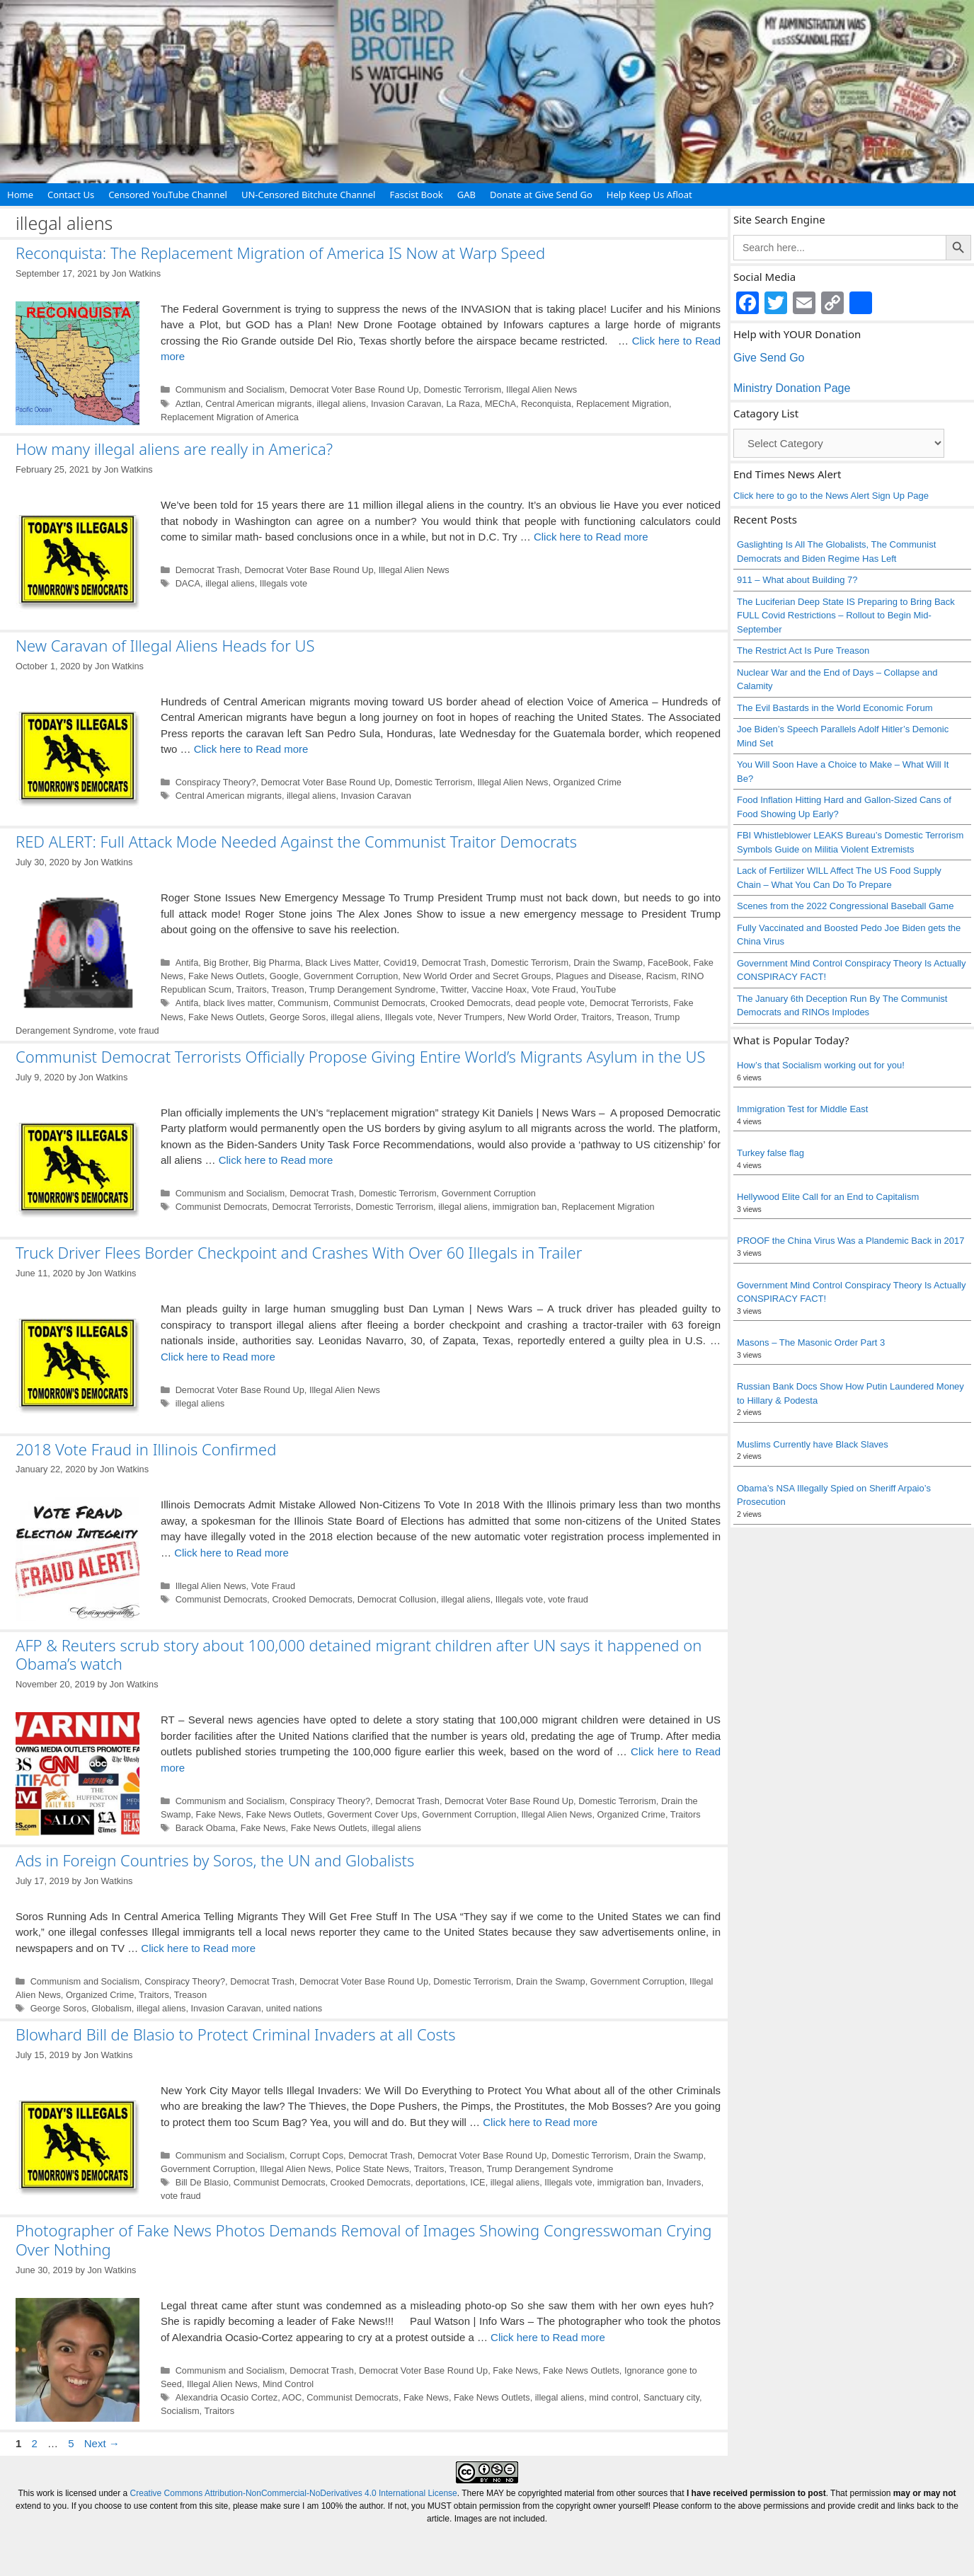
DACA (188, 583)
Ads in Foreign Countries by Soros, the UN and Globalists (215, 1860)
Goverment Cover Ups (372, 1814)
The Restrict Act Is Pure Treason (803, 650)
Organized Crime (587, 782)
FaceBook (668, 962)
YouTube (598, 989)
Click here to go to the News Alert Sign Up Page (831, 495)
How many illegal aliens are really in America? (174, 448)
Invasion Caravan (406, 403)
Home (20, 194)
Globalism (111, 2008)
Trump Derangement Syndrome (372, 989)
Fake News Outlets (226, 976)
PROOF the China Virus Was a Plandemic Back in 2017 (851, 1240)
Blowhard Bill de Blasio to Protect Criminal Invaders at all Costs (236, 2034)
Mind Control (288, 2384)
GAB (466, 194)
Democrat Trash (208, 570)
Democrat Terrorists (629, 1003)
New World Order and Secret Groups (477, 976)
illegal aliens (341, 403)
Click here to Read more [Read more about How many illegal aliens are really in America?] (591, 537)
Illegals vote (283, 583)
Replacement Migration (622, 403)
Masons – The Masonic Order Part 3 (811, 1342)
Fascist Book (415, 194)
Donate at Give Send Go (541, 194)
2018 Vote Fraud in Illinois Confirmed (146, 1449)
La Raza (463, 403)
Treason (287, 989)
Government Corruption (351, 976)
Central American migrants (258, 403)
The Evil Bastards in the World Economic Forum (834, 708)
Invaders (684, 2182)
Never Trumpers (469, 1017)
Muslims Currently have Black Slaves (812, 1444)
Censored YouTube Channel (167, 194)
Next (102, 2443)
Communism (302, 1003)
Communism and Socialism (230, 389)
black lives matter (238, 1003)
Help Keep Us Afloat (649, 194)
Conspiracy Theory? (216, 782)
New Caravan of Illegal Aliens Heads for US (165, 645)
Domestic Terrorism (462, 389)
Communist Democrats (379, 1003)
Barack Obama (206, 1828)
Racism (661, 976)
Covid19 (400, 962)
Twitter (453, 989)
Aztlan (188, 403)
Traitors (251, 989)
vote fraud (139, 1030)
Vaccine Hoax (499, 989)
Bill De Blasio (202, 2182)
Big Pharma (277, 962)
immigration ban (525, 1206)
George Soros (298, 1017)
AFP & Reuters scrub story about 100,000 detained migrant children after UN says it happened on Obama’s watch (358, 1654)
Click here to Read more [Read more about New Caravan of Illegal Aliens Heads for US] (251, 749)
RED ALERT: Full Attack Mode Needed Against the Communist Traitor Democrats (296, 841)
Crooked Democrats (470, 1003)
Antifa (187, 962)
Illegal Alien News (541, 389)
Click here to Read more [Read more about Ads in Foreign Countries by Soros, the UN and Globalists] (198, 1948)
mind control (613, 2397)
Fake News (218, 1814)
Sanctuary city (671, 2397)
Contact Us (70, 194)
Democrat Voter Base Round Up (354, 389)
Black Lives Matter (341, 962)
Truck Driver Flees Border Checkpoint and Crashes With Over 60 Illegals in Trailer (299, 1252)
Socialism (180, 2410)
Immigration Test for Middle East (802, 1109)
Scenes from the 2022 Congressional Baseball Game (845, 906)
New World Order (542, 1017)
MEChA (500, 403)
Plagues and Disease (598, 976)
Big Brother (225, 962)
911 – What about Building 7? (797, 579)
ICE (477, 2182)
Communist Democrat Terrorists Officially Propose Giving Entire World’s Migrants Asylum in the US (360, 1056)
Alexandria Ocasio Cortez (227, 2397)
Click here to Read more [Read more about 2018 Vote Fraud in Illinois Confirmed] (231, 1553)
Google (284, 976)
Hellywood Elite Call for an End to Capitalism (828, 1196)
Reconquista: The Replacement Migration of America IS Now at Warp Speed (280, 252)
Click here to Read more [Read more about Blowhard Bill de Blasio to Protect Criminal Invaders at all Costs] (540, 2122)
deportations (440, 2182)
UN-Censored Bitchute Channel (308, 194)
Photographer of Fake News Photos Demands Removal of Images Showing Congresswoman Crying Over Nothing (363, 2239)
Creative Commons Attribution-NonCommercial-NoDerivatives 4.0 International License (293, 2493)
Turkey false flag (770, 1153)
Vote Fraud (553, 989)
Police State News (372, 2169)
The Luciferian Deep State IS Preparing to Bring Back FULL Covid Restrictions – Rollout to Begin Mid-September (846, 615)
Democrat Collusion (396, 1599)
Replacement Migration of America (230, 417)
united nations (294, 2008)
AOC (292, 2397)
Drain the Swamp (608, 962)
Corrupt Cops (316, 2155)
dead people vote (550, 1003)
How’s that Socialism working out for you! (821, 1065)
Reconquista (546, 403)
